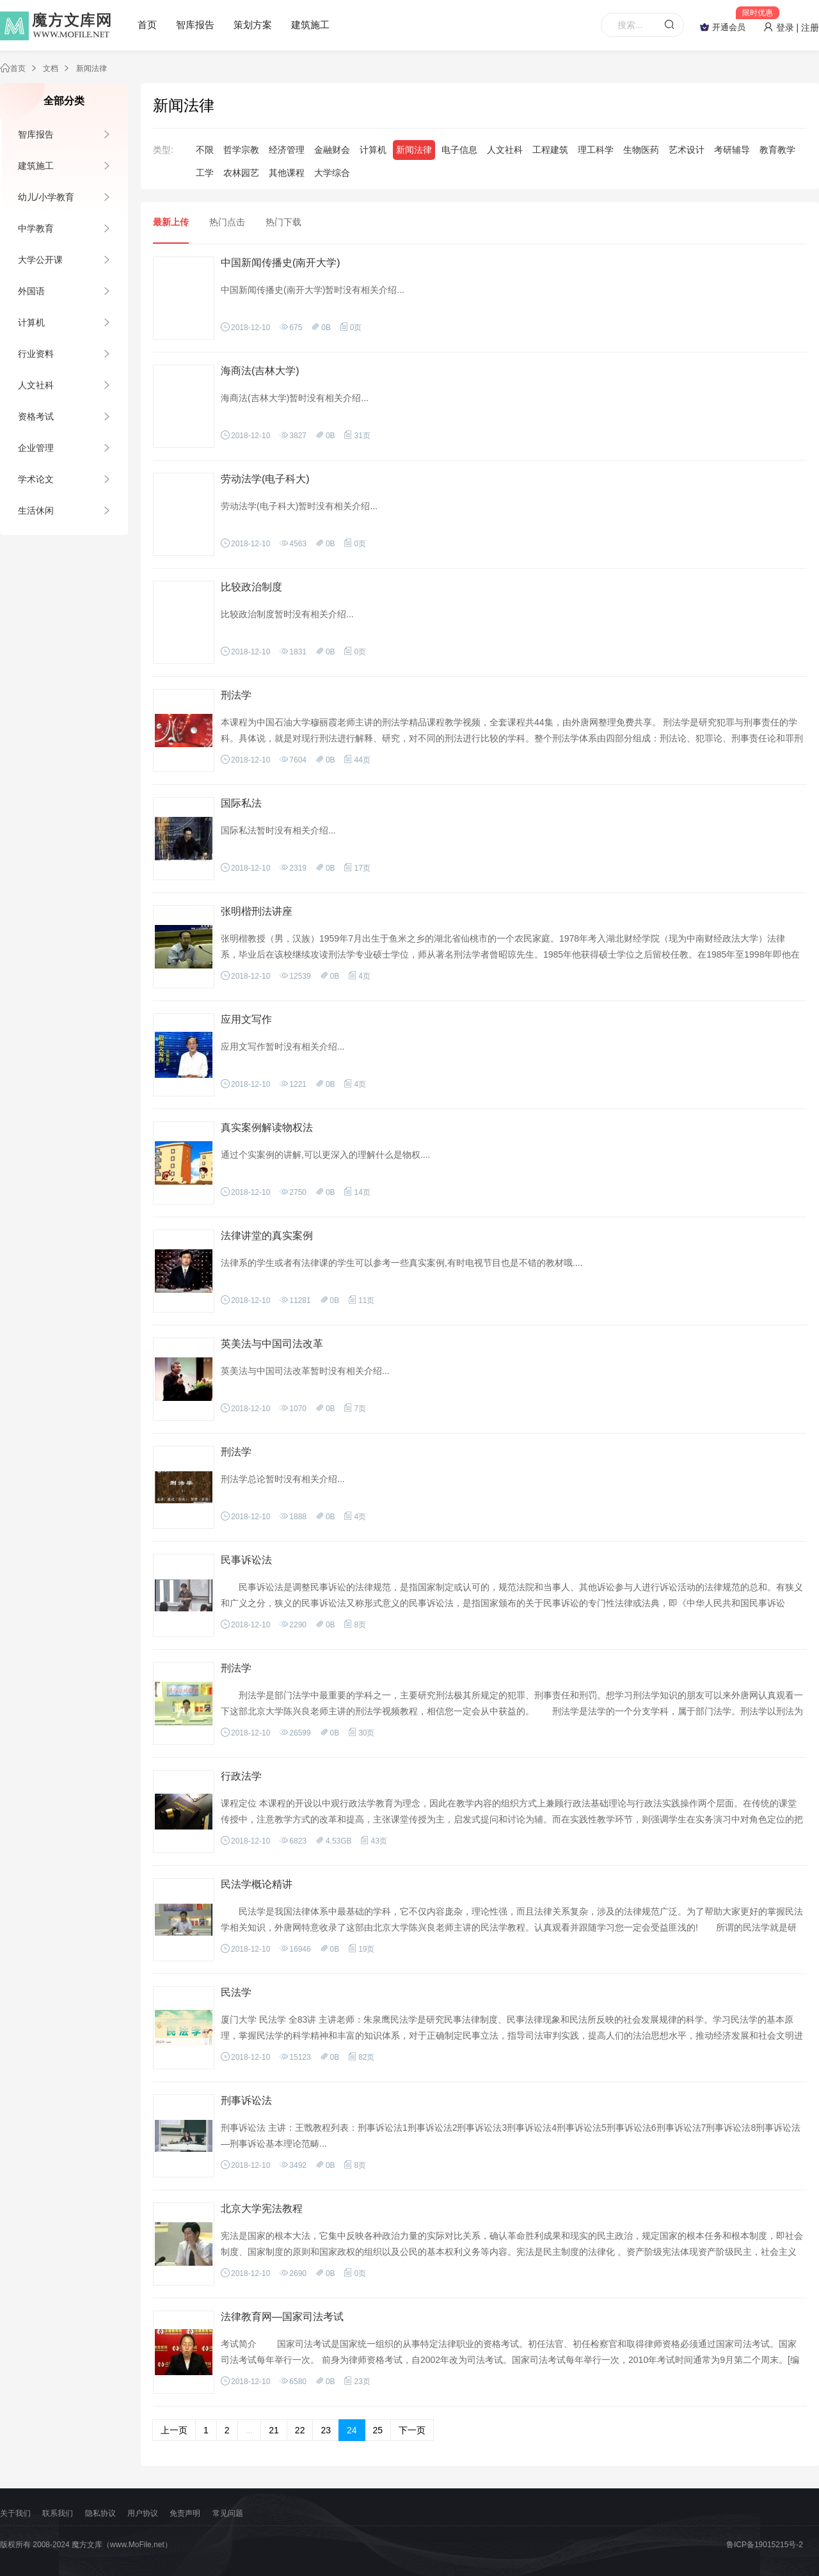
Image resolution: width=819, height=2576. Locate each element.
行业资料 (36, 354)
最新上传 (171, 222)
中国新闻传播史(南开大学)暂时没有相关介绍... (312, 290)
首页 (147, 24)
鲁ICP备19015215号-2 (764, 2544)
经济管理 (287, 150)
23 (326, 2430)
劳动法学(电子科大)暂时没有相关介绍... (299, 506)
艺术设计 (686, 150)
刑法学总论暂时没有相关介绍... (283, 1479)
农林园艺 (241, 173)
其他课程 (287, 173)
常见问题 (227, 2513)
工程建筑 (550, 150)
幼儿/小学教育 (46, 197)
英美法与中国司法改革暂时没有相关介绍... (305, 1371)
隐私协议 (100, 2513)
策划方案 (253, 24)
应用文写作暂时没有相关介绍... (283, 1046)
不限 (205, 150)
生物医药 (641, 150)
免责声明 (185, 2513)
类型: (163, 150)
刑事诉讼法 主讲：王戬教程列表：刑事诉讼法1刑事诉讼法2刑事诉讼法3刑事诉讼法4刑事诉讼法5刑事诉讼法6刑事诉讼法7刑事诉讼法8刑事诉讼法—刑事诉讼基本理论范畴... (510, 2135)
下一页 (412, 2430)
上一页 (174, 2430)
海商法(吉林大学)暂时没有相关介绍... (295, 398)
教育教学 (777, 150)
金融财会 (332, 150)
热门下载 (283, 222)
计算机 (31, 322)
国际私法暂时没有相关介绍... (278, 830)
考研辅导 (732, 150)
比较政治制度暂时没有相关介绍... (287, 614)
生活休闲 (36, 510)
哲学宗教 (241, 150)
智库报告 (195, 24)
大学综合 (332, 173)
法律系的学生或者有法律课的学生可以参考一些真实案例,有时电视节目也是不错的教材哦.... (401, 1263)
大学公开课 (40, 260)
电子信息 (459, 150)
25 (378, 2430)
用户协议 (142, 2513)
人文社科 (36, 385)
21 (274, 2430)
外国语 (31, 291)
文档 (50, 68)
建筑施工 (310, 24)
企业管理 (36, 448)
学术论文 (36, 479)
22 (300, 2430)
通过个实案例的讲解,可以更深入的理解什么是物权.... (325, 1155)
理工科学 (596, 150)
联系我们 (57, 2513)
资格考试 (36, 416)
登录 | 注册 (791, 27)
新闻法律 (91, 68)
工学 (205, 173)
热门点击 (227, 222)
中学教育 (36, 228)
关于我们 (15, 2513)
